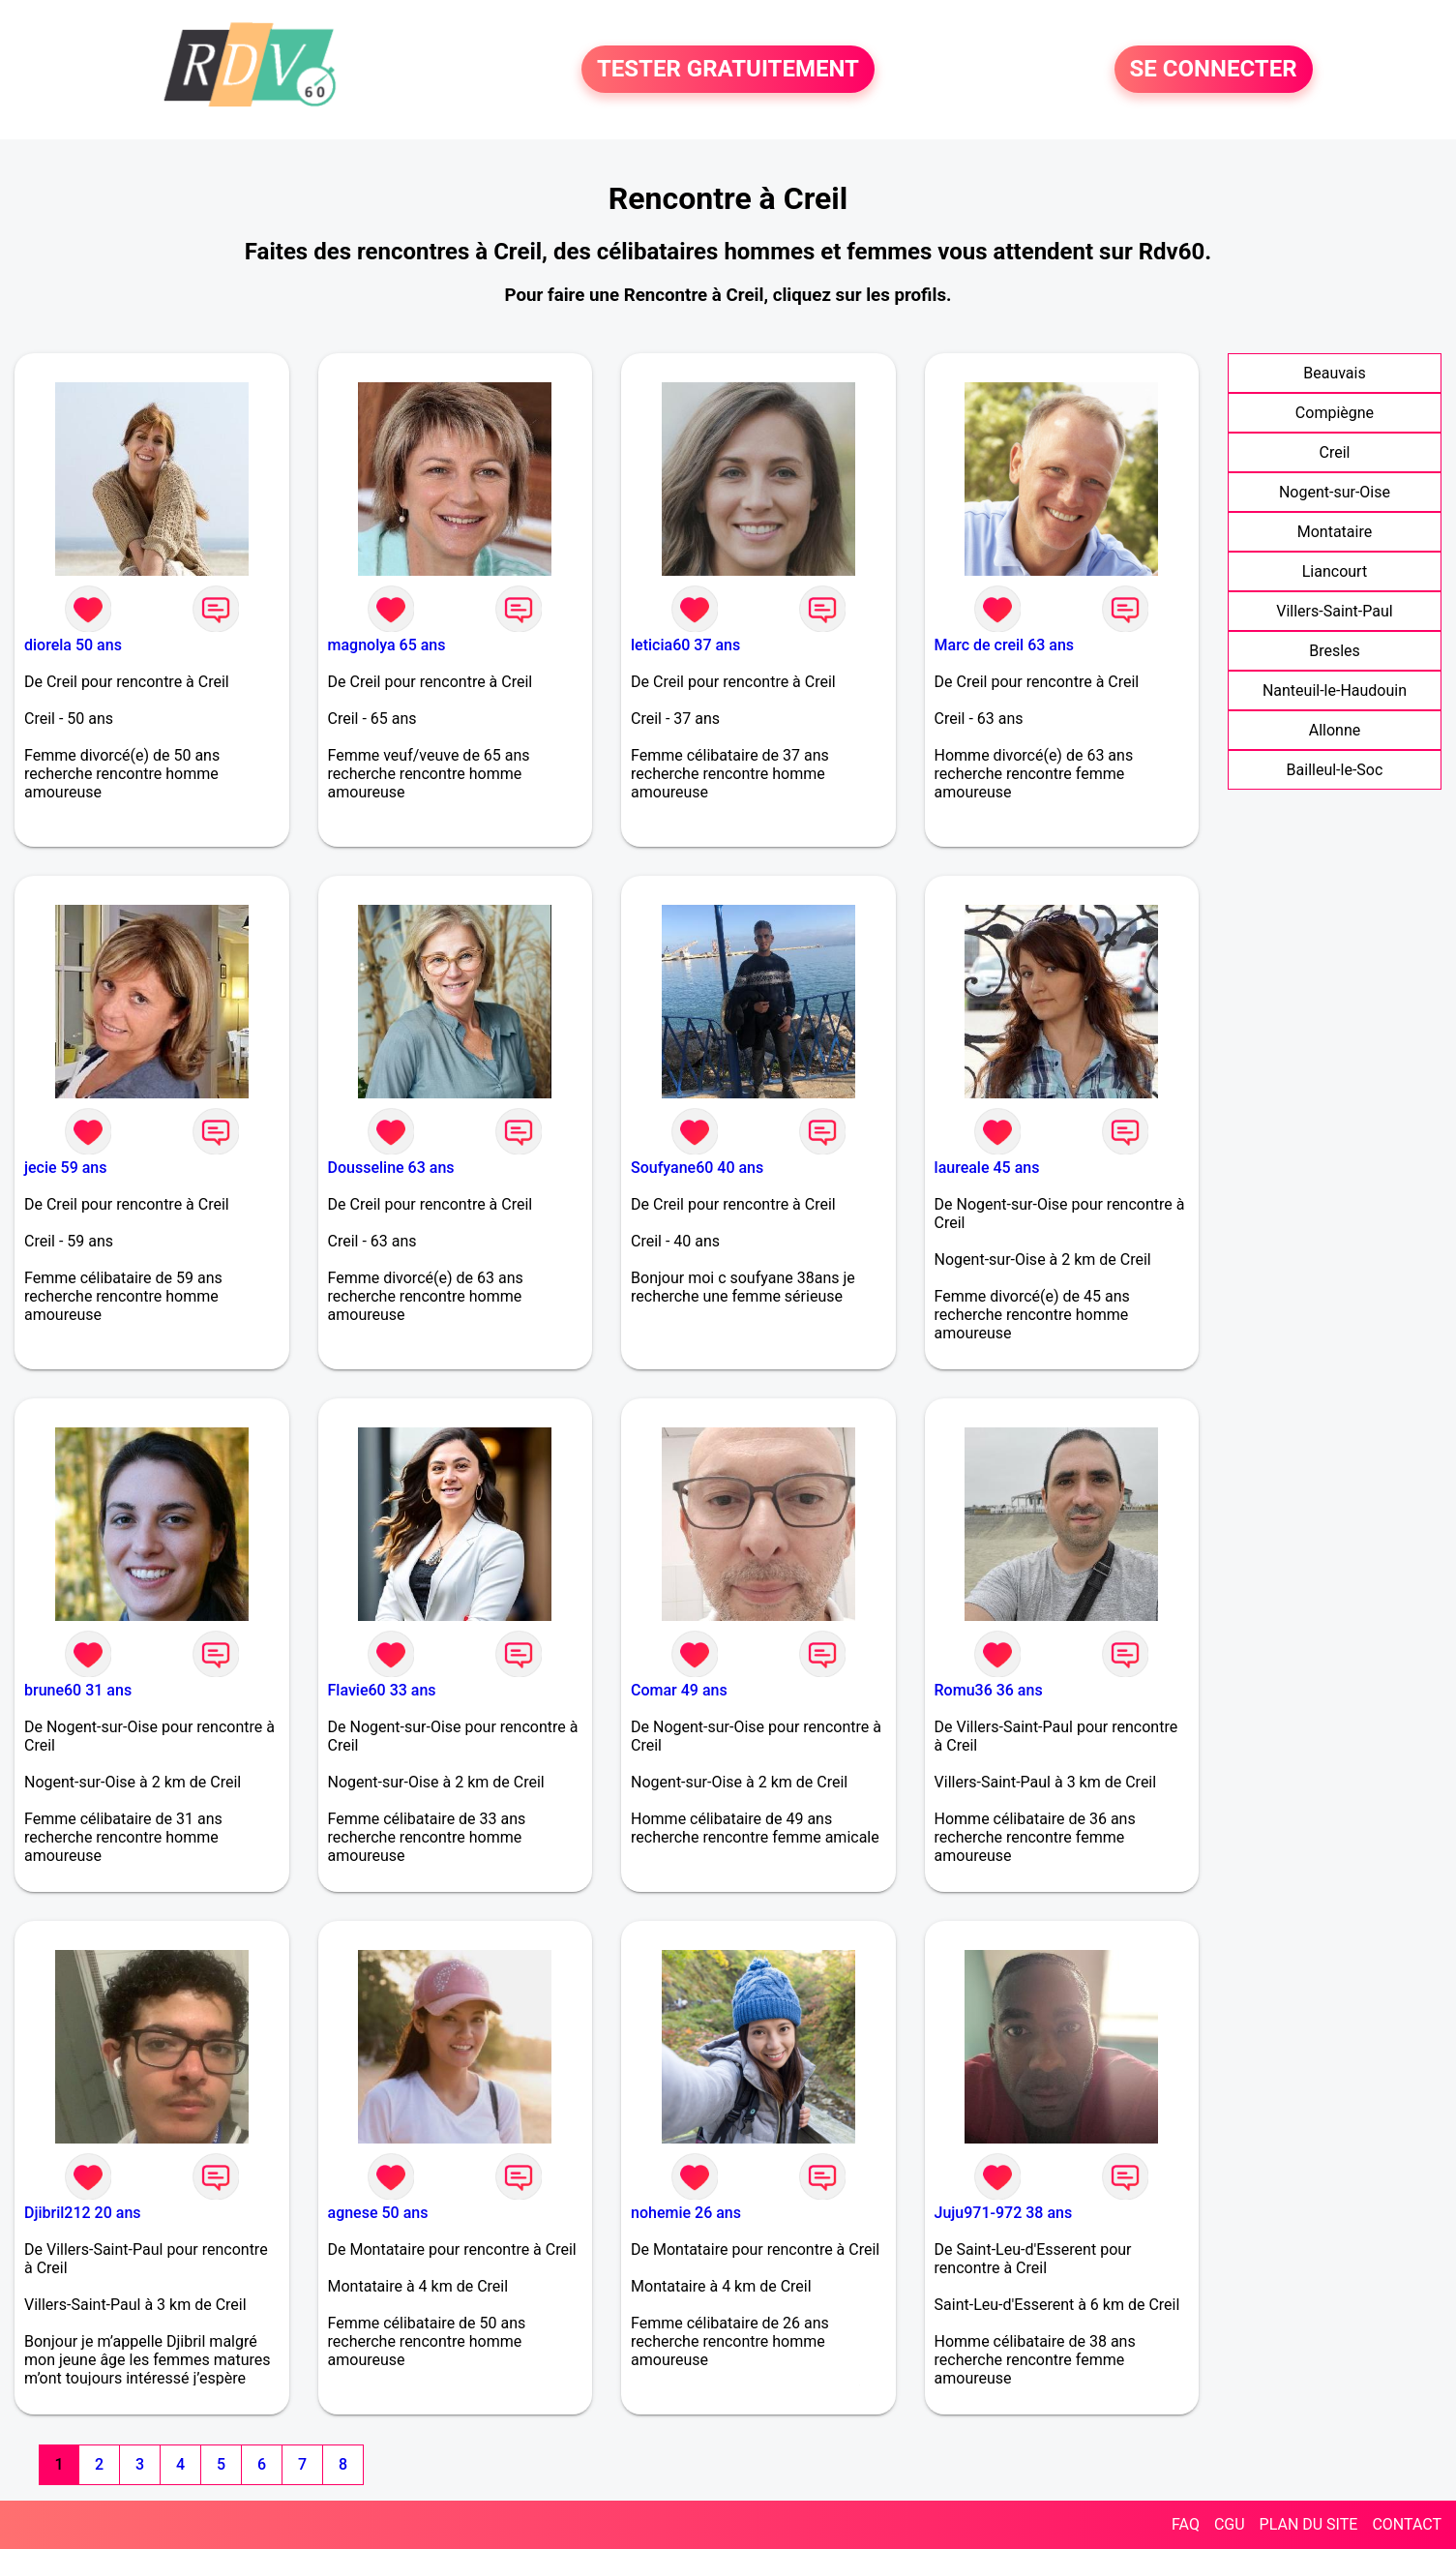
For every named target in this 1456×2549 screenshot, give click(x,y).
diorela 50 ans (73, 645)
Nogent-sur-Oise (1334, 492)
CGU (1229, 2524)
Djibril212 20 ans (82, 2213)
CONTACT (1406, 2524)
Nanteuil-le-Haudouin (1335, 690)
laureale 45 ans (987, 1167)
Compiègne (1334, 413)
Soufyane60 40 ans (697, 1167)
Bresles (1334, 651)
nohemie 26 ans (686, 2213)
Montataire (1334, 532)
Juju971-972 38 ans (1004, 2213)
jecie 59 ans (65, 1167)
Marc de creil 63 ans (1005, 645)
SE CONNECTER (1213, 69)
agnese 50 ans (378, 2213)
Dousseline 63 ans (391, 1167)
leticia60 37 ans (685, 645)
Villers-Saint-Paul (1334, 611)
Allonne (1335, 730)
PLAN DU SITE (1309, 2524)
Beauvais (1334, 373)
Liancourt (1334, 571)
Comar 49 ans (679, 1690)
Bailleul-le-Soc (1335, 770)
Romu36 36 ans (989, 1690)
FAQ (1186, 2524)
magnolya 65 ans (387, 645)
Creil (1334, 452)
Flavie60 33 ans (382, 1690)
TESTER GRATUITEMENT (728, 69)
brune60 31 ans (78, 1690)
